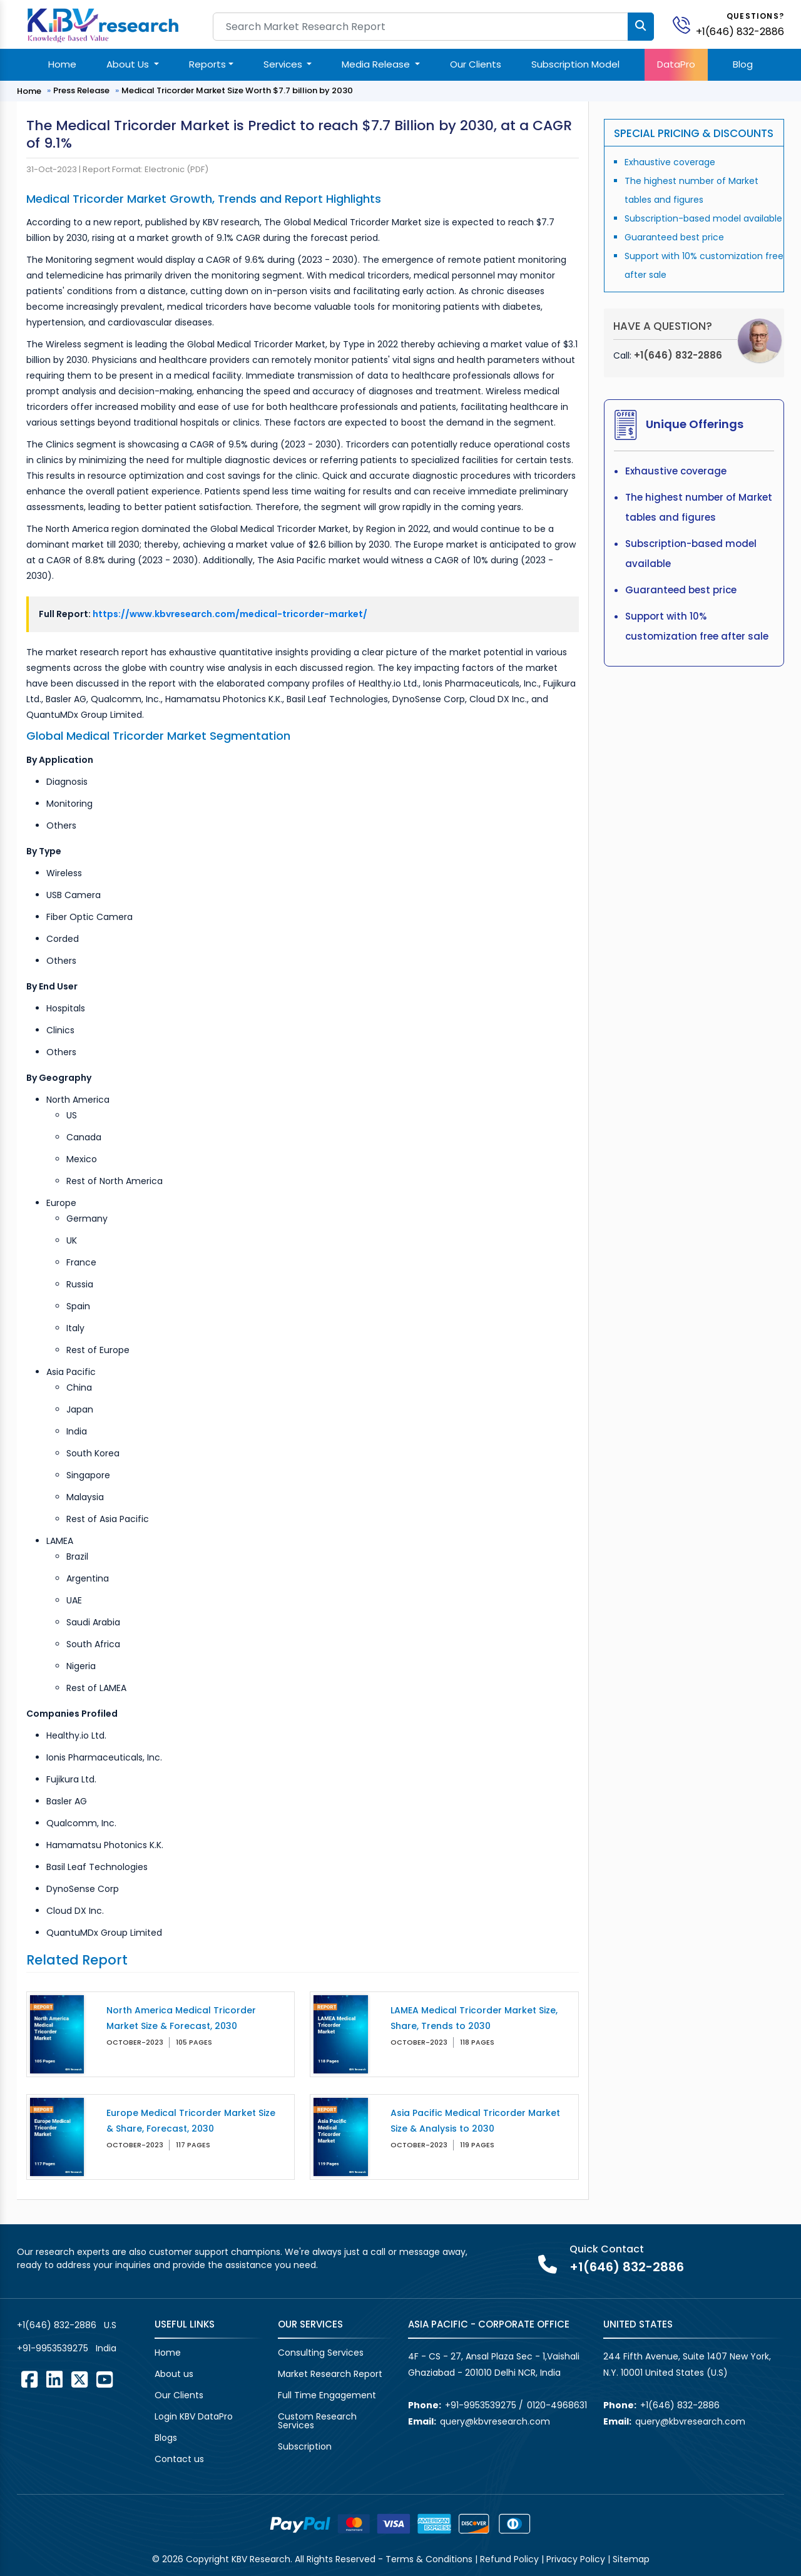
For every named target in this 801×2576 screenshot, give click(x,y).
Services (284, 64)
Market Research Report (330, 2373)
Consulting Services (321, 2352)
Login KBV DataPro (194, 2416)
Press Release (81, 90)
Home (62, 64)
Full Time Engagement (327, 2395)
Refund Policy (509, 2559)
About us (174, 2373)
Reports (207, 64)
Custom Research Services (317, 2421)
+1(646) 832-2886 (740, 31)
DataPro (676, 64)
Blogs (166, 2437)
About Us (128, 64)
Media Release (377, 64)
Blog (743, 64)
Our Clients (475, 64)
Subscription (305, 2446)
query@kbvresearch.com (495, 2421)
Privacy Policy (575, 2559)
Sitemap (631, 2559)
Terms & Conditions (428, 2559)
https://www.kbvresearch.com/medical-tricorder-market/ (230, 614)
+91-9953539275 (52, 2348)
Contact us (179, 2459)
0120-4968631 (557, 2405)
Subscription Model (575, 64)
